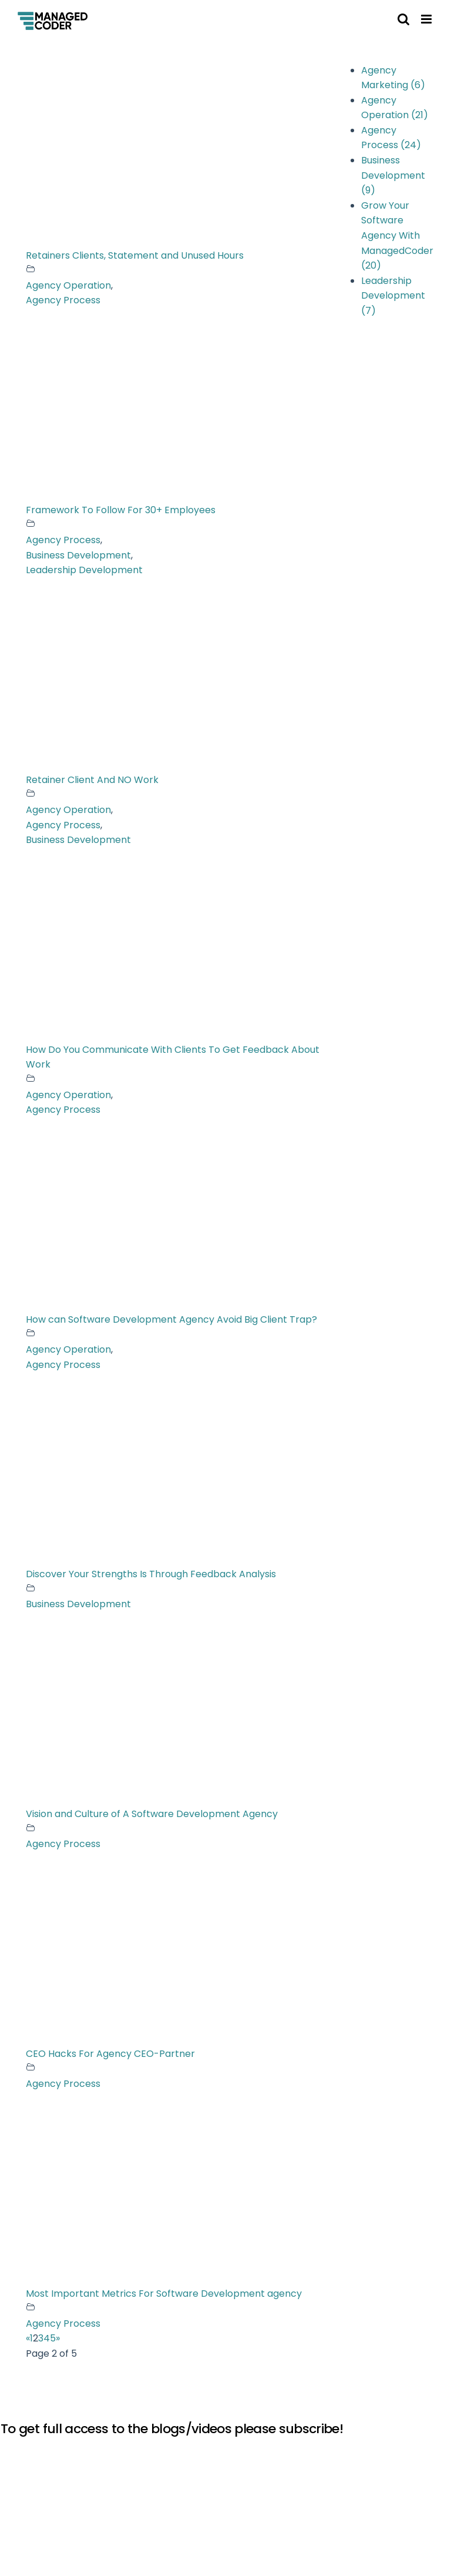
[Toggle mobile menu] (427, 19)
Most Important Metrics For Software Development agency (164, 2293)
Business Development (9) (393, 175)
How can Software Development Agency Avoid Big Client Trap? (171, 1319)
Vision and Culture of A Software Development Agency (152, 1814)
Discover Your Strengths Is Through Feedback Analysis (151, 1574)
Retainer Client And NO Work (92, 780)
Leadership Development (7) (393, 295)
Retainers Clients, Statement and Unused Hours (135, 255)
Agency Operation (68, 285)
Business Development (78, 555)
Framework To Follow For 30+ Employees (121, 510)
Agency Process (63, 300)
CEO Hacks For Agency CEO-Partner (110, 2053)
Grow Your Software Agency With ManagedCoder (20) (397, 235)
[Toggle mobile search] (403, 19)
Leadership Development (84, 570)
